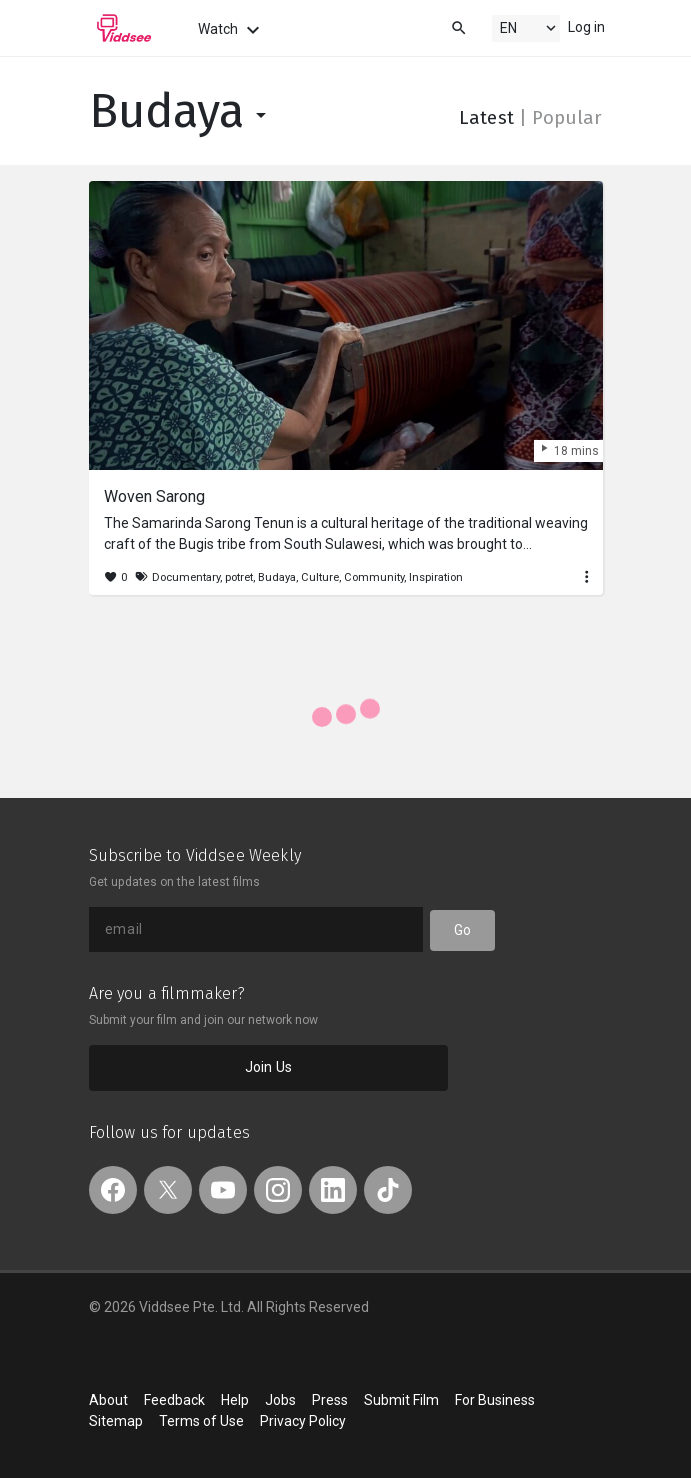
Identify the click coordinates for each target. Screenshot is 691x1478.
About (108, 1400)
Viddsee (124, 28)
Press (330, 1400)
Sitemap (116, 1421)
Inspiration (436, 577)
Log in (587, 27)
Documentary (186, 577)
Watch (231, 30)
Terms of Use (201, 1421)
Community (374, 577)
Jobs (280, 1400)
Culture (320, 577)
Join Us (268, 1067)
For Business (495, 1400)
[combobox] (440, 26)
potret (239, 577)
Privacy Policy (303, 1421)
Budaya (181, 111)
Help (235, 1400)
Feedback (174, 1400)
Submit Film (401, 1400)
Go (462, 930)
